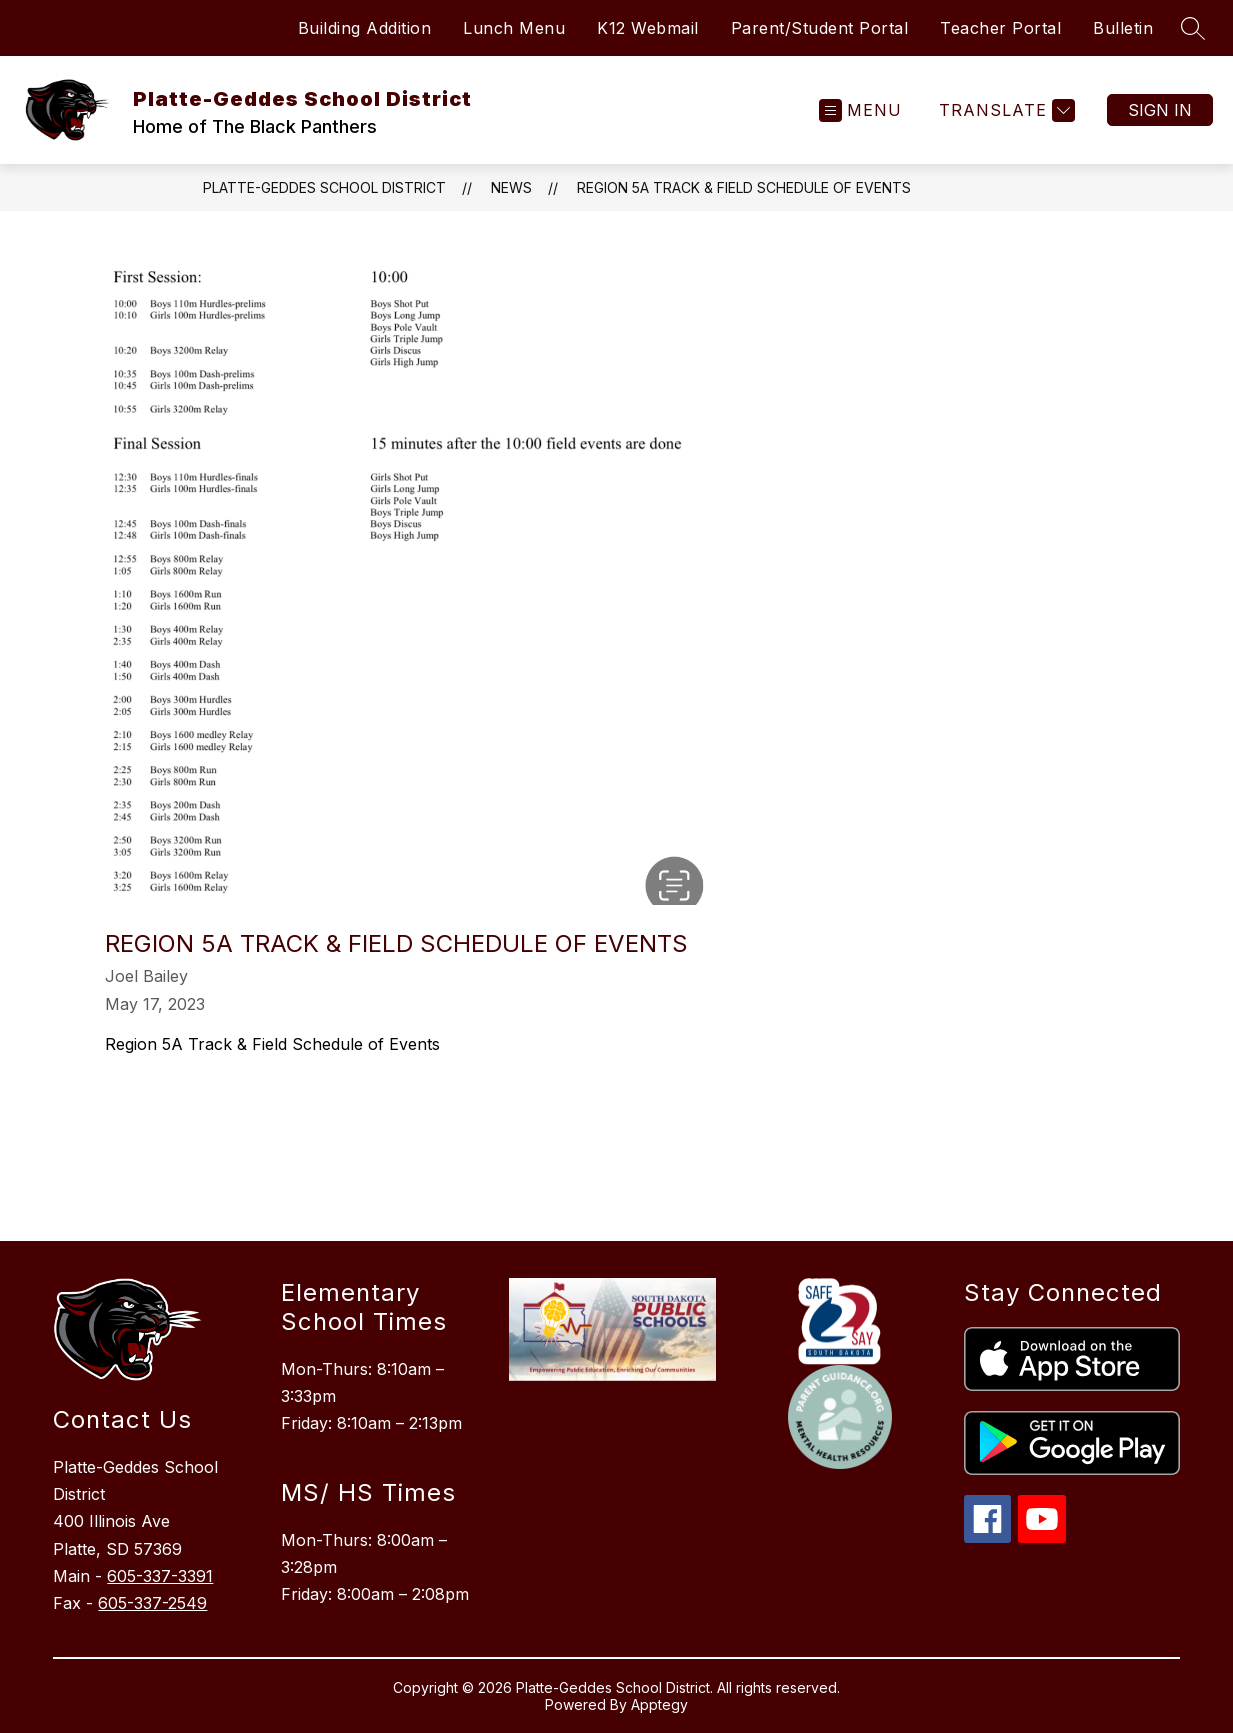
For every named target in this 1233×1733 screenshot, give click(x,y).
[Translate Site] (1004, 110)
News (511, 187)
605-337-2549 (152, 1603)
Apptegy (659, 1704)
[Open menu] (860, 110)
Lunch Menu (514, 28)
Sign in (1160, 110)
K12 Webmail (648, 28)
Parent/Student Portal (820, 28)
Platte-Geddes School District (324, 187)
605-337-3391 (160, 1576)
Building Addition (365, 28)
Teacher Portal (1000, 28)
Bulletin (1123, 28)
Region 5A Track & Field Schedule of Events (744, 187)
